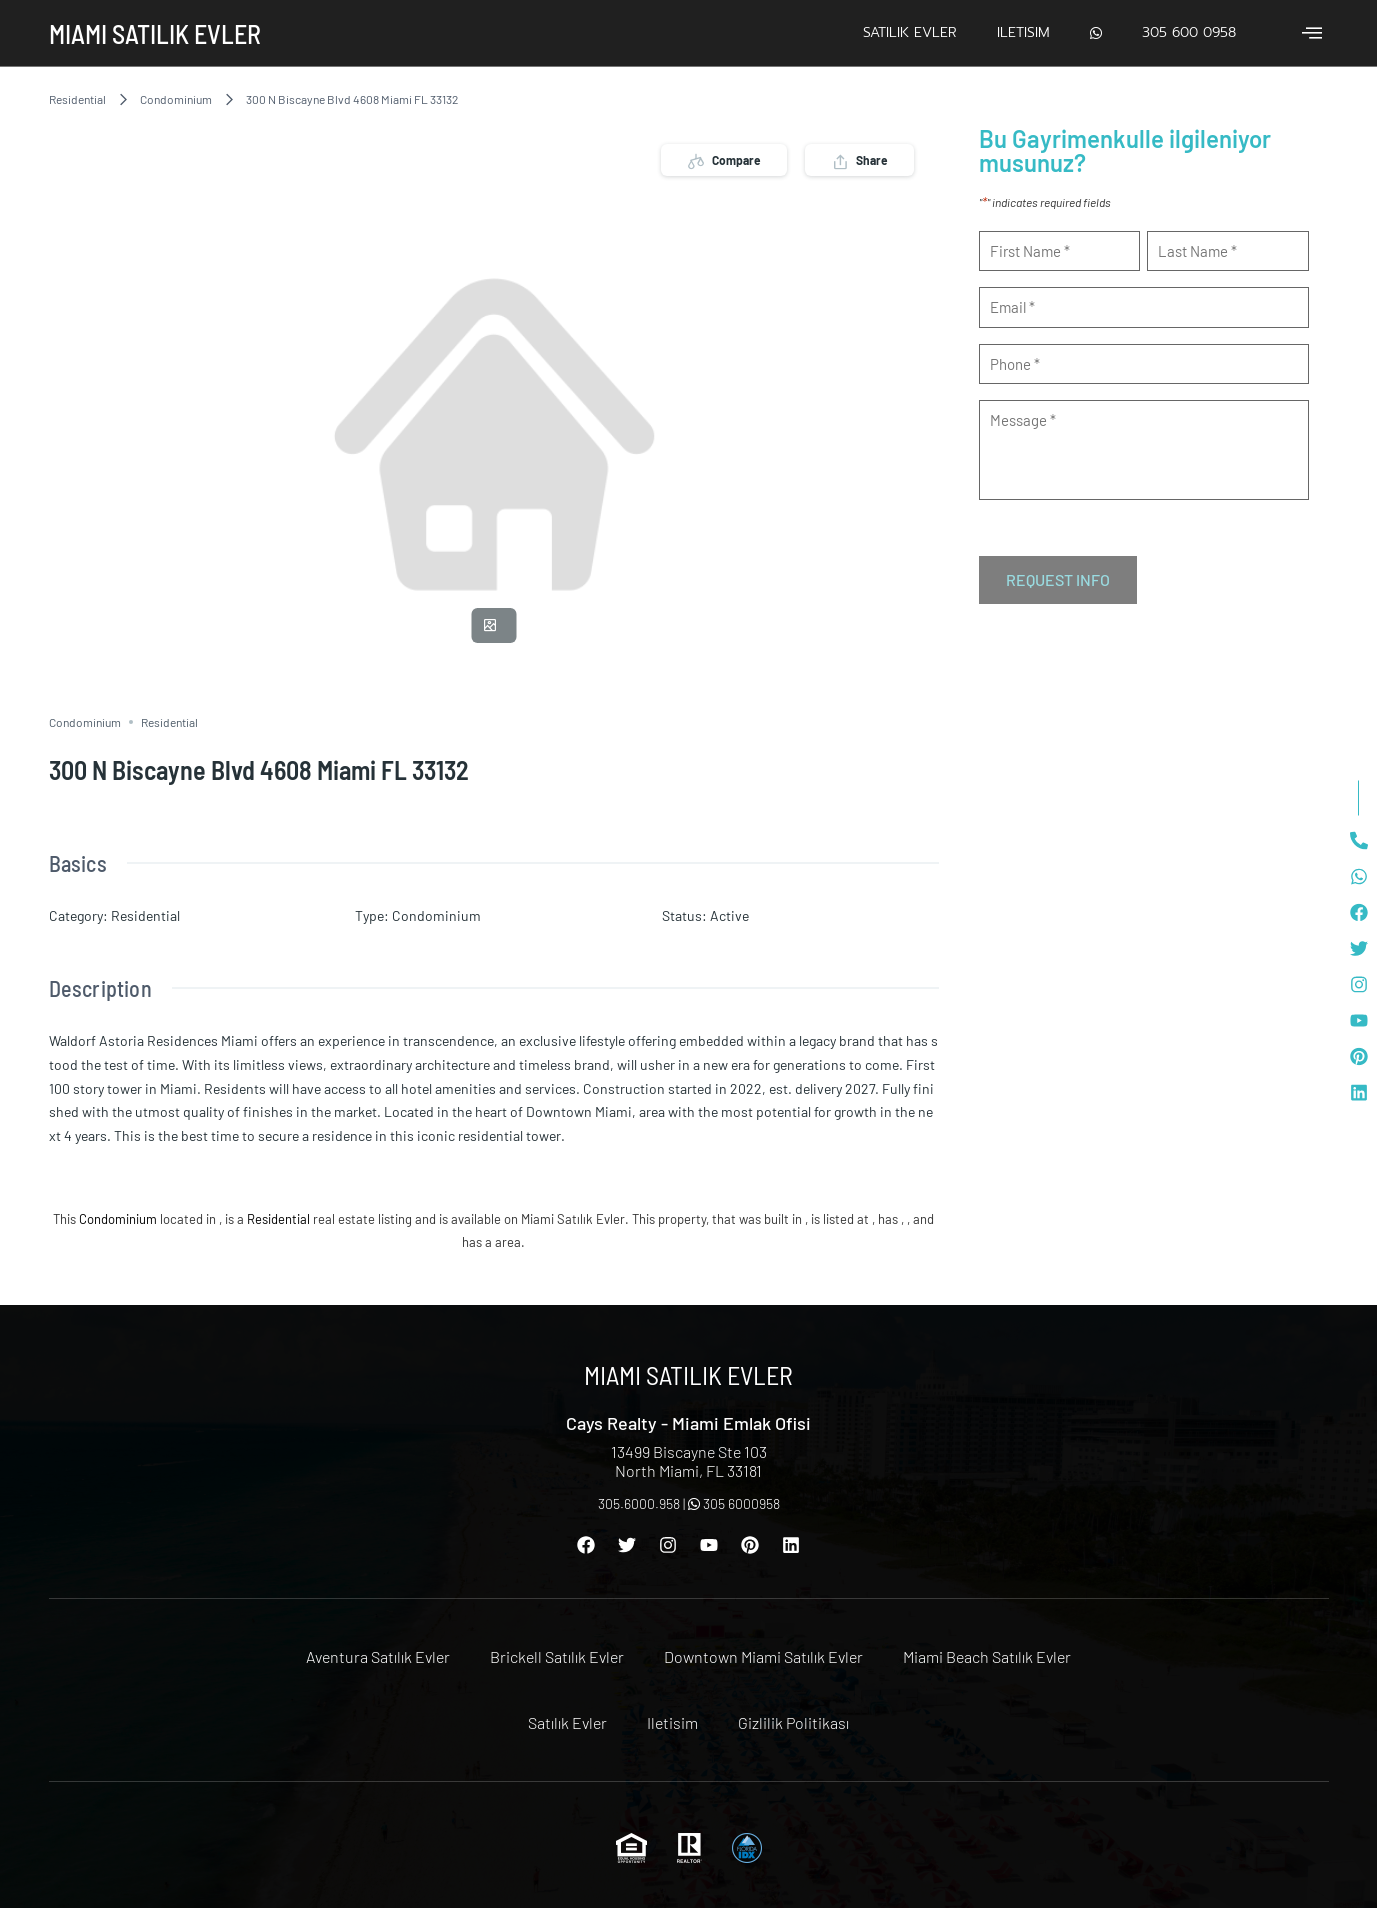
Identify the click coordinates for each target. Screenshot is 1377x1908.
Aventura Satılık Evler (378, 1656)
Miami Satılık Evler (155, 33)
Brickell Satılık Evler (557, 1656)
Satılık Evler (910, 32)
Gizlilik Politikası (793, 1722)
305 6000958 (734, 1503)
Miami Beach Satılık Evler (987, 1656)
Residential (77, 99)
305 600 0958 (1189, 32)
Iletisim (1023, 32)
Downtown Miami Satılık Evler (763, 1656)
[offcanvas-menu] (1312, 33)
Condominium (176, 99)
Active (729, 915)
